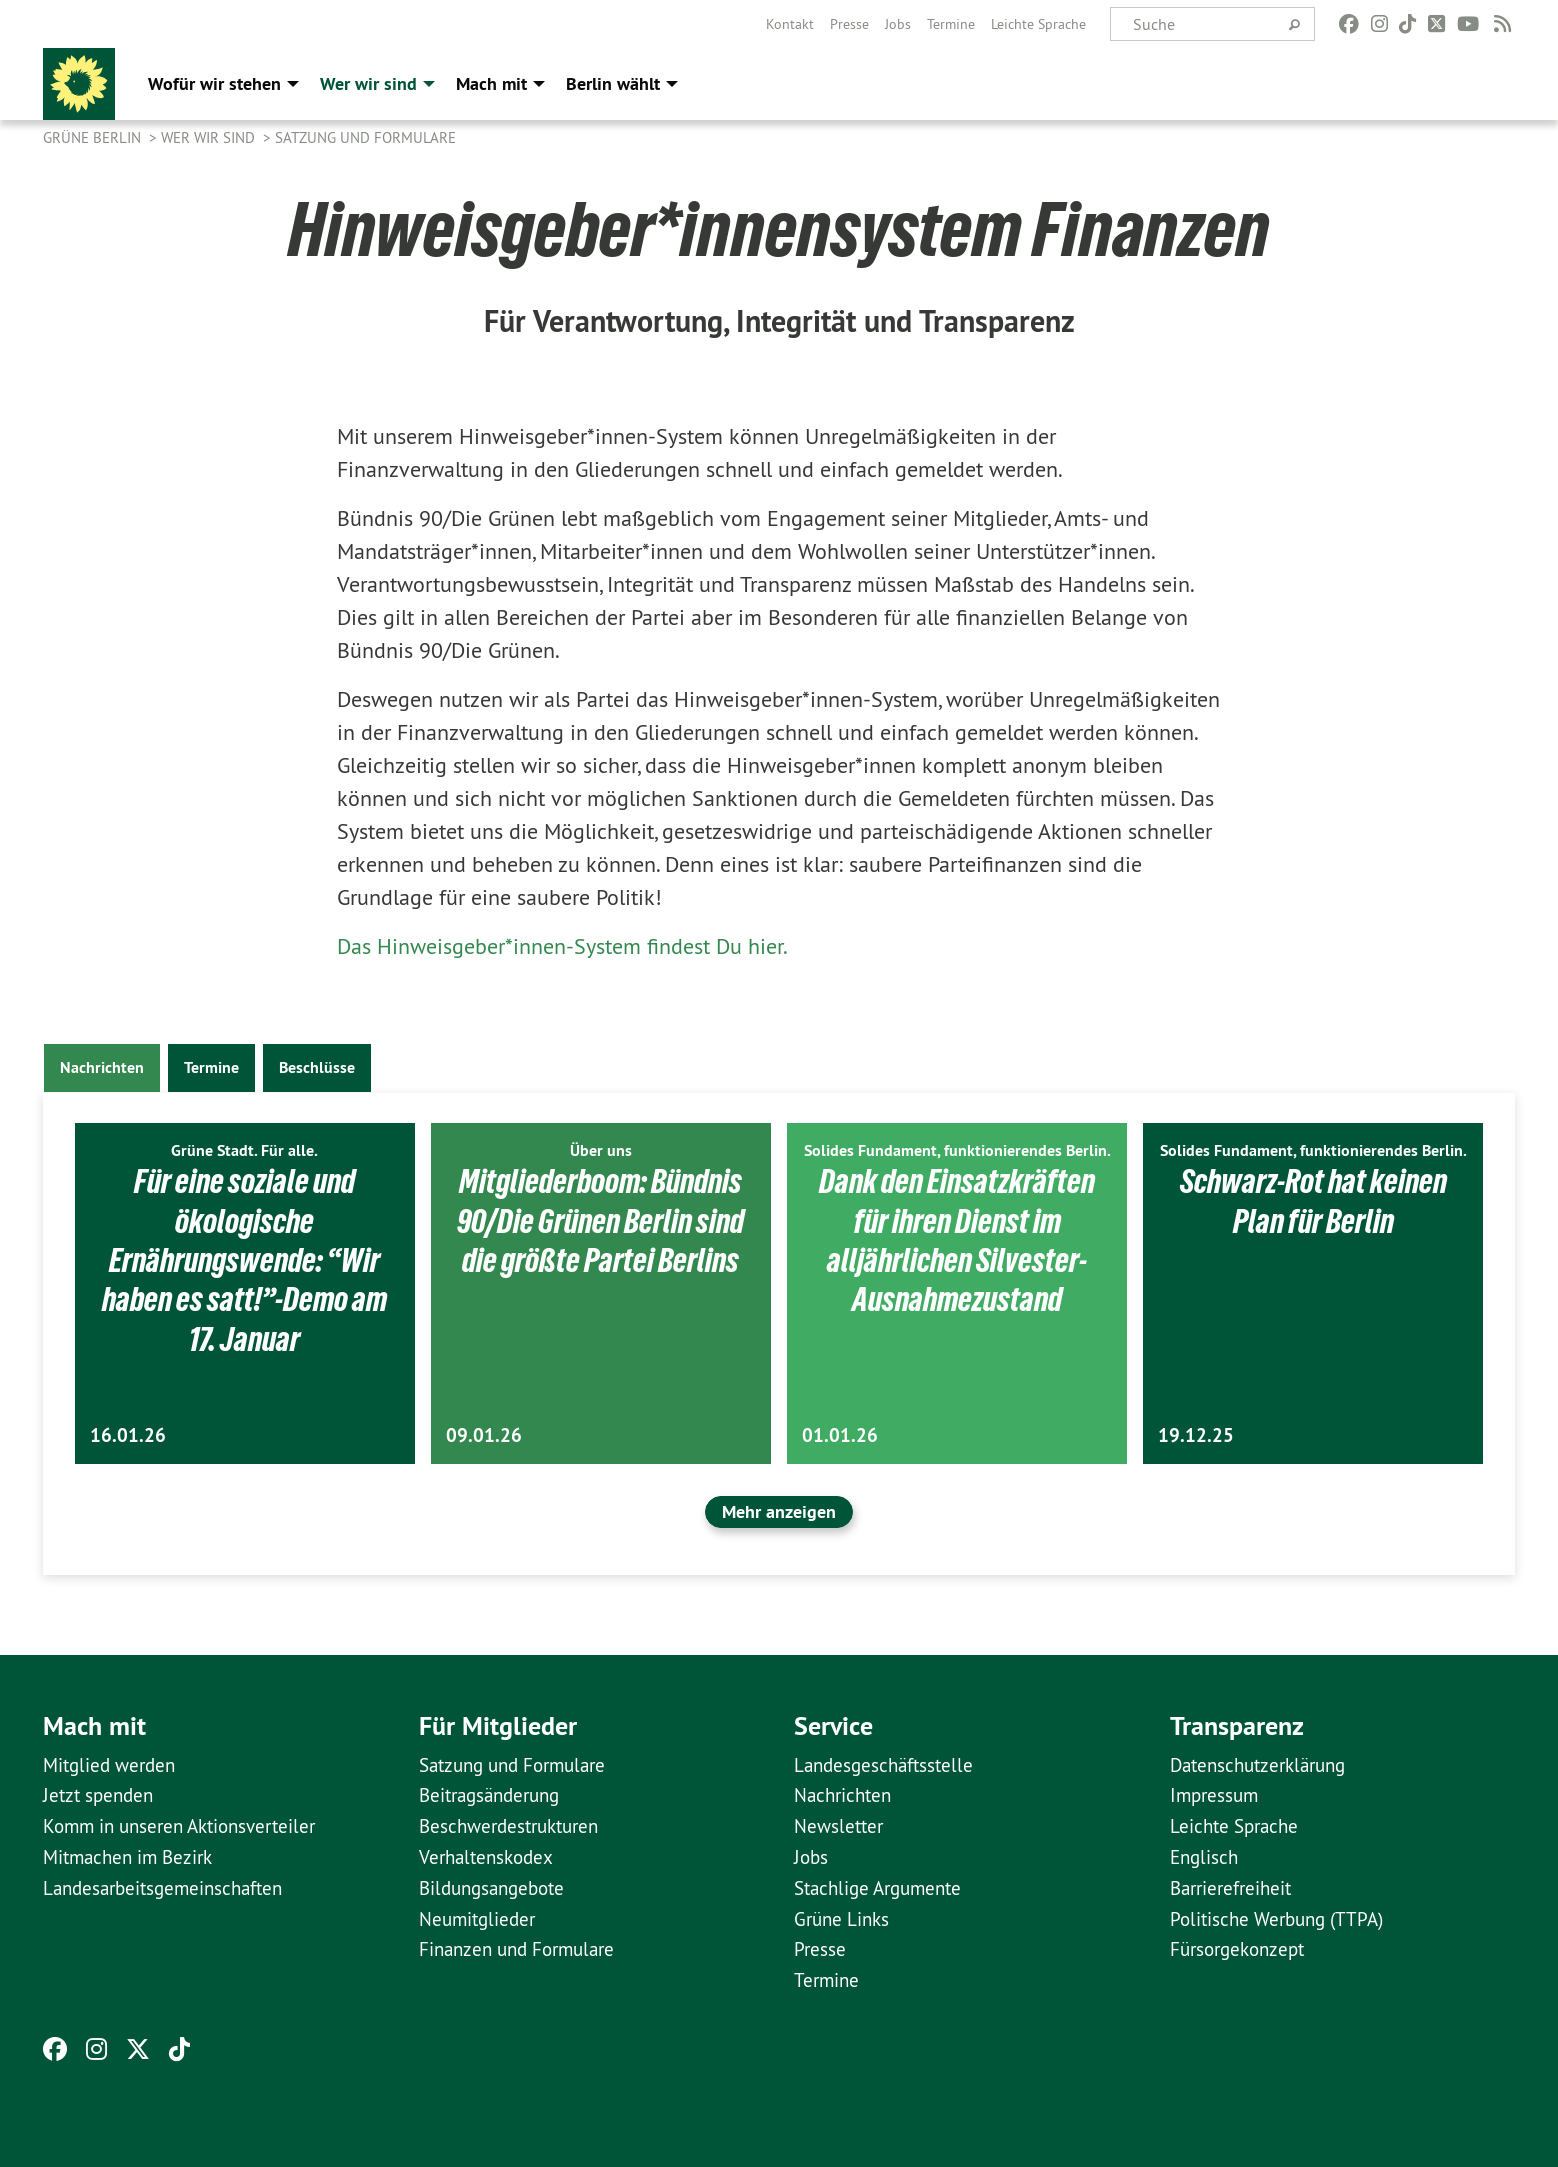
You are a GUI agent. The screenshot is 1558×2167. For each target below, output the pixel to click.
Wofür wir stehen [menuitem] (214, 83)
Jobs (898, 24)
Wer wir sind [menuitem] (368, 83)
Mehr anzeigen (779, 1511)
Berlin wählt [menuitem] (613, 83)
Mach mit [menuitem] (491, 83)
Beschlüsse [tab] (317, 1067)
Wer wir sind (210, 137)
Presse (849, 24)
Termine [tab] (211, 1067)
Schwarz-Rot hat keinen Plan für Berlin (1313, 1200)
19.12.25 (1196, 1435)
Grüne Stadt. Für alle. (244, 1150)
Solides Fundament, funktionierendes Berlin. (957, 1150)
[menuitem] (790, 24)
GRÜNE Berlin (94, 137)
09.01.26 (484, 1435)
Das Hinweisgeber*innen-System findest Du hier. (562, 946)
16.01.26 (128, 1435)
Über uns (601, 1150)
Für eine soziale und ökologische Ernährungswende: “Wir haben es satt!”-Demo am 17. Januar (245, 1260)
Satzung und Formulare (365, 137)
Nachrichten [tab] (102, 1067)
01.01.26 (840, 1435)
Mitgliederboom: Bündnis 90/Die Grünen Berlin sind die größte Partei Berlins (600, 1220)
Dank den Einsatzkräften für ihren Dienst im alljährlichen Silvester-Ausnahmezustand (957, 1240)
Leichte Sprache (1038, 24)
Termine (951, 24)
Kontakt (790, 24)
